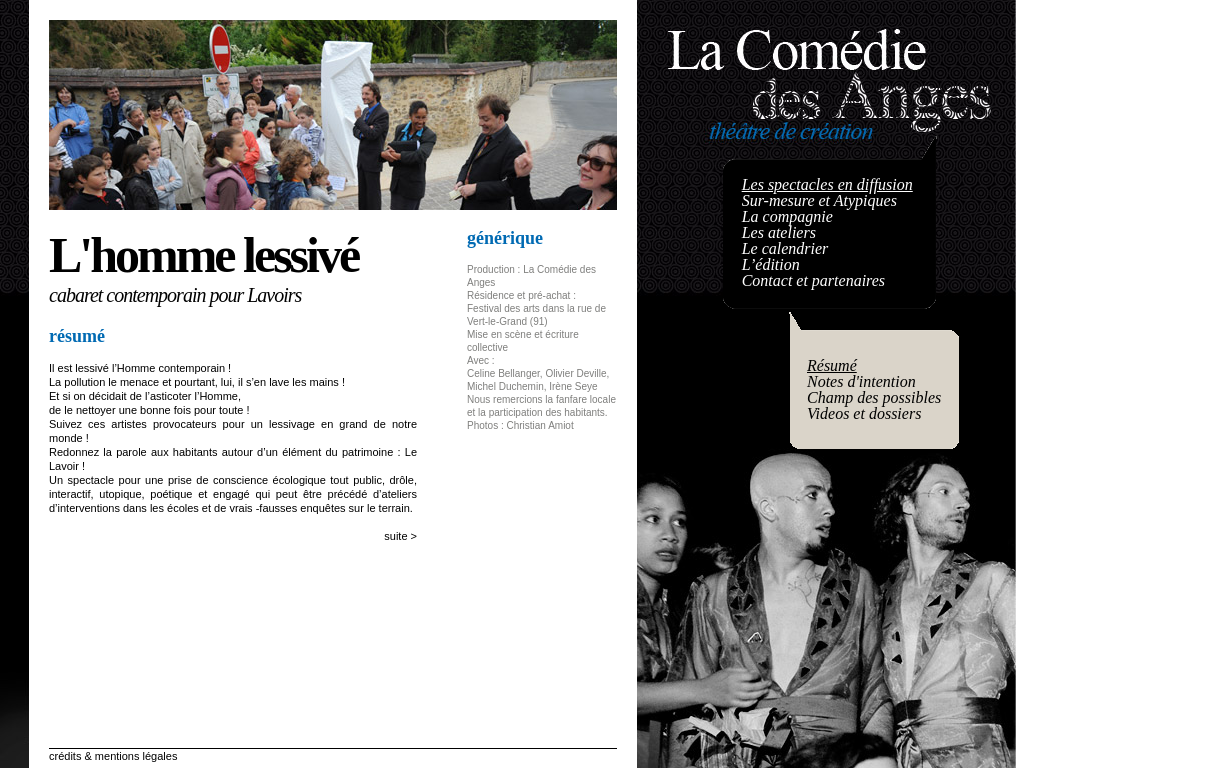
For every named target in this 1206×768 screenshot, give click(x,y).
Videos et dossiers (864, 413)
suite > (400, 536)
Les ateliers (779, 232)
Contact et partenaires (813, 280)
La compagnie (787, 216)
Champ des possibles (874, 397)
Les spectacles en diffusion (827, 184)
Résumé (832, 365)
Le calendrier (785, 248)
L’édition (771, 264)
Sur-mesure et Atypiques (819, 200)
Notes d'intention (861, 381)
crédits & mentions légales (113, 756)
